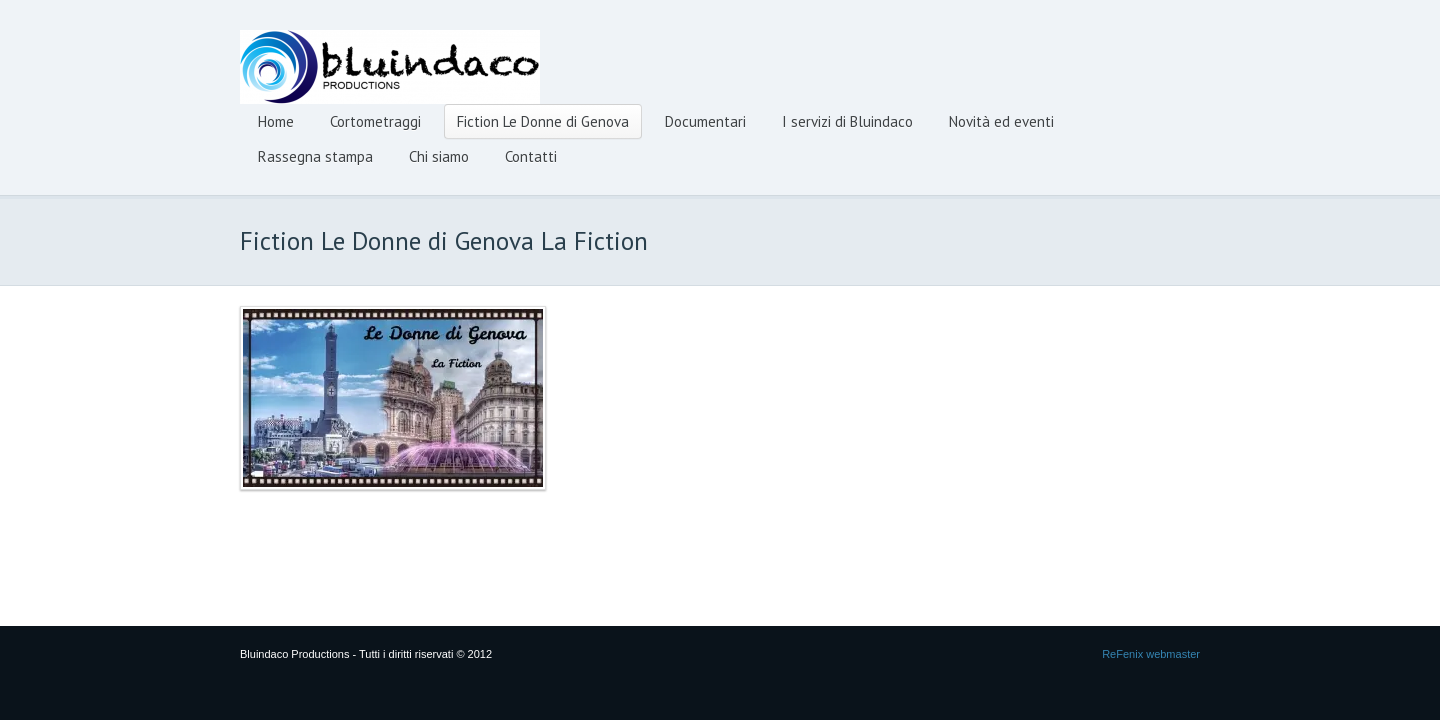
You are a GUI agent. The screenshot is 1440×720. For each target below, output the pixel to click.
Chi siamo (439, 156)
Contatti (531, 156)
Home (276, 121)
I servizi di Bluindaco (847, 121)
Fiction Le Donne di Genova (543, 121)
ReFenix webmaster (1151, 654)
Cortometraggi (375, 121)
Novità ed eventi (1001, 121)
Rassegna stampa (315, 156)
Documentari (705, 121)
